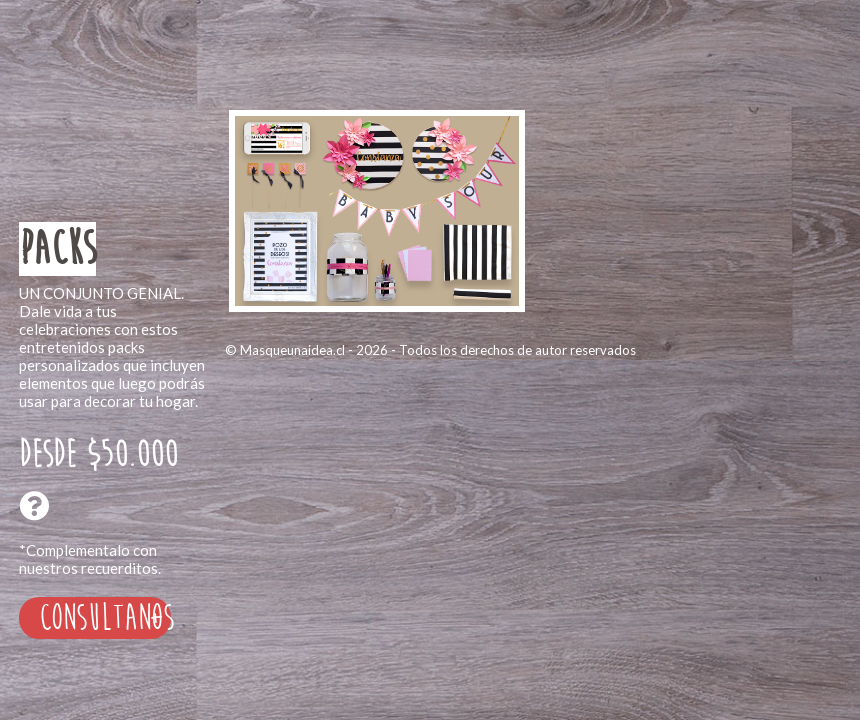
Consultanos (105, 618)
